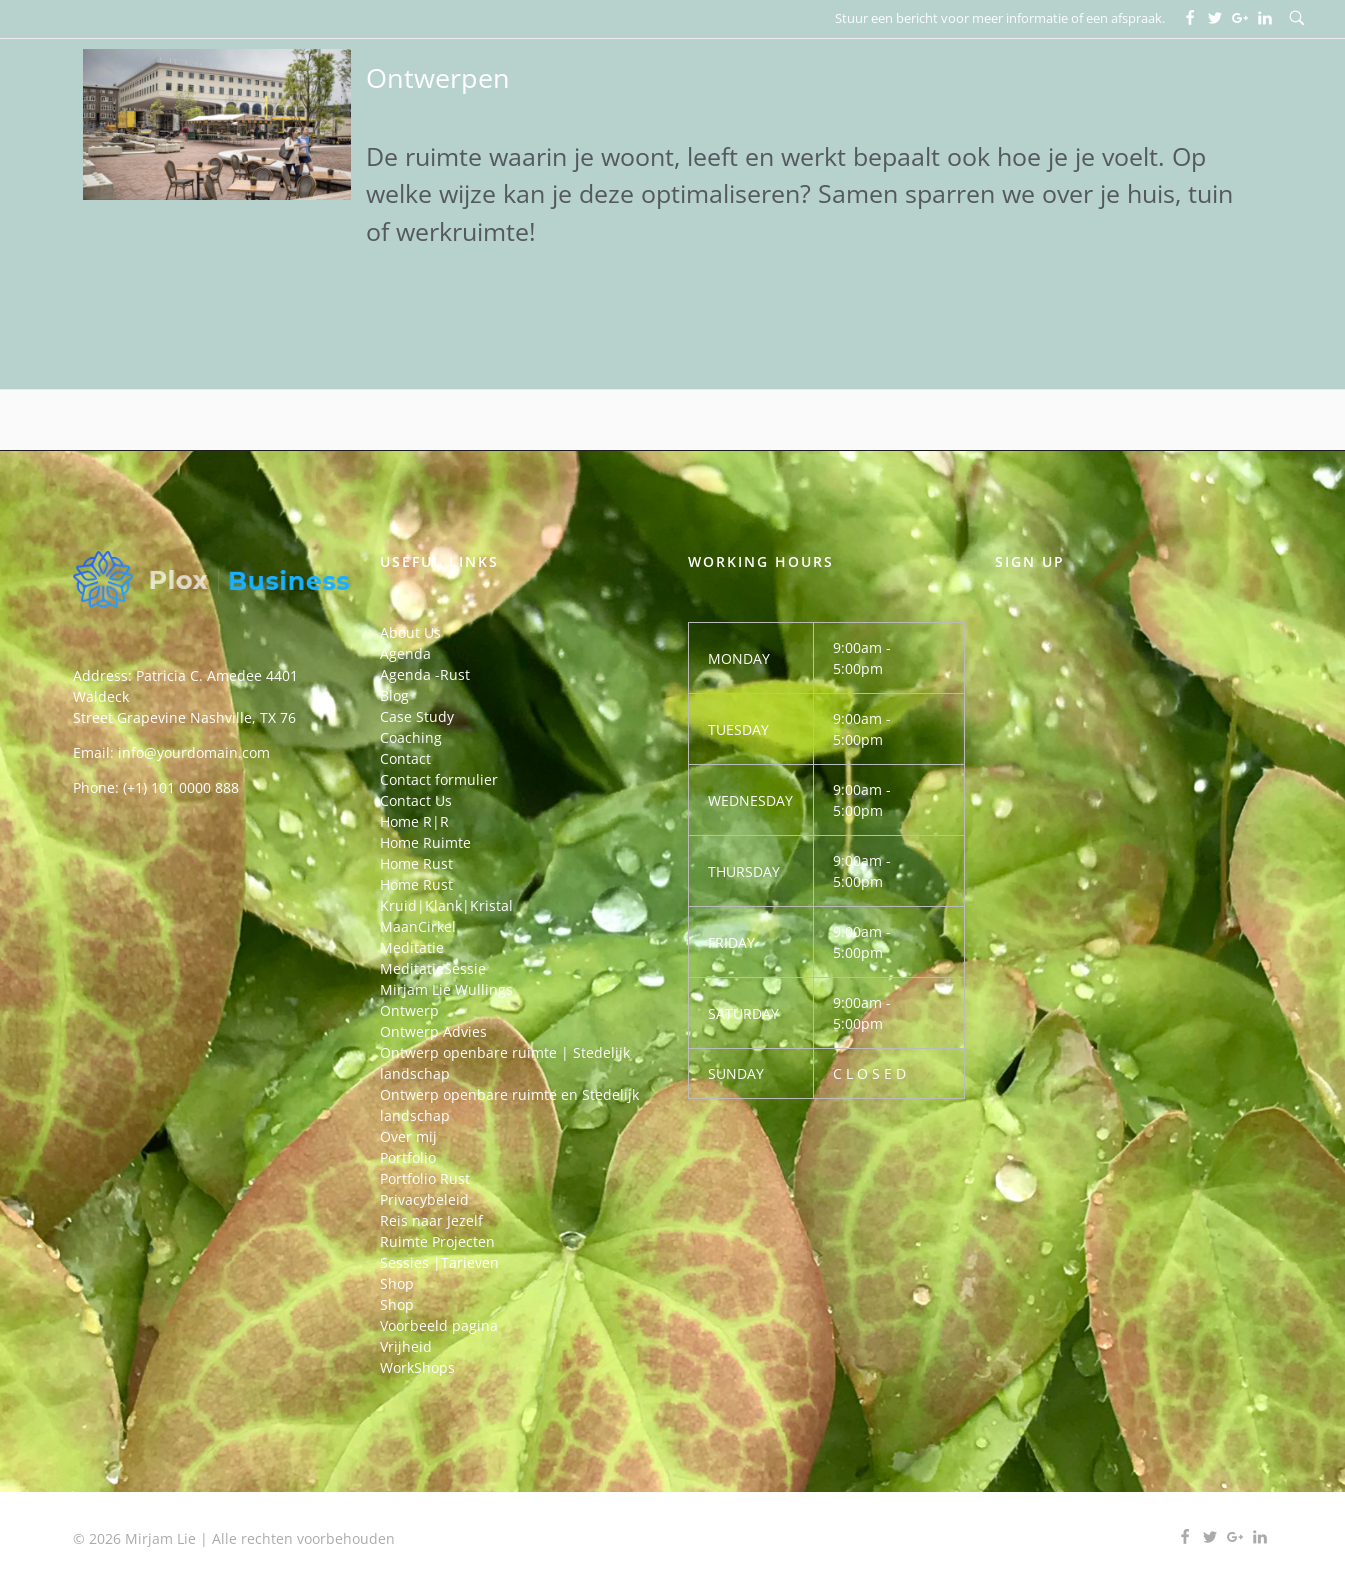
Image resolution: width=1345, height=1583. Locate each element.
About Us (410, 632)
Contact (405, 758)
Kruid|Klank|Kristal (446, 905)
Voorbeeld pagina (439, 1325)
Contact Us (416, 800)
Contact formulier (439, 779)
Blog (394, 695)
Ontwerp (409, 1010)
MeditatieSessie (433, 968)
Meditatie (412, 947)
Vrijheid (406, 1346)
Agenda (405, 653)
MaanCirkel (418, 926)
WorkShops (417, 1367)
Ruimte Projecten (437, 1241)
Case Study (417, 716)
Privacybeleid (424, 1199)
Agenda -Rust (425, 674)
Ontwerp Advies (433, 1031)
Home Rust (416, 863)
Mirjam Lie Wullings (446, 989)
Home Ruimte (425, 842)
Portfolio (408, 1157)
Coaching (411, 737)
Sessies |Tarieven (439, 1262)
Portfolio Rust (425, 1178)
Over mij (408, 1136)
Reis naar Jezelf (431, 1220)
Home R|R (414, 821)
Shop (397, 1283)
